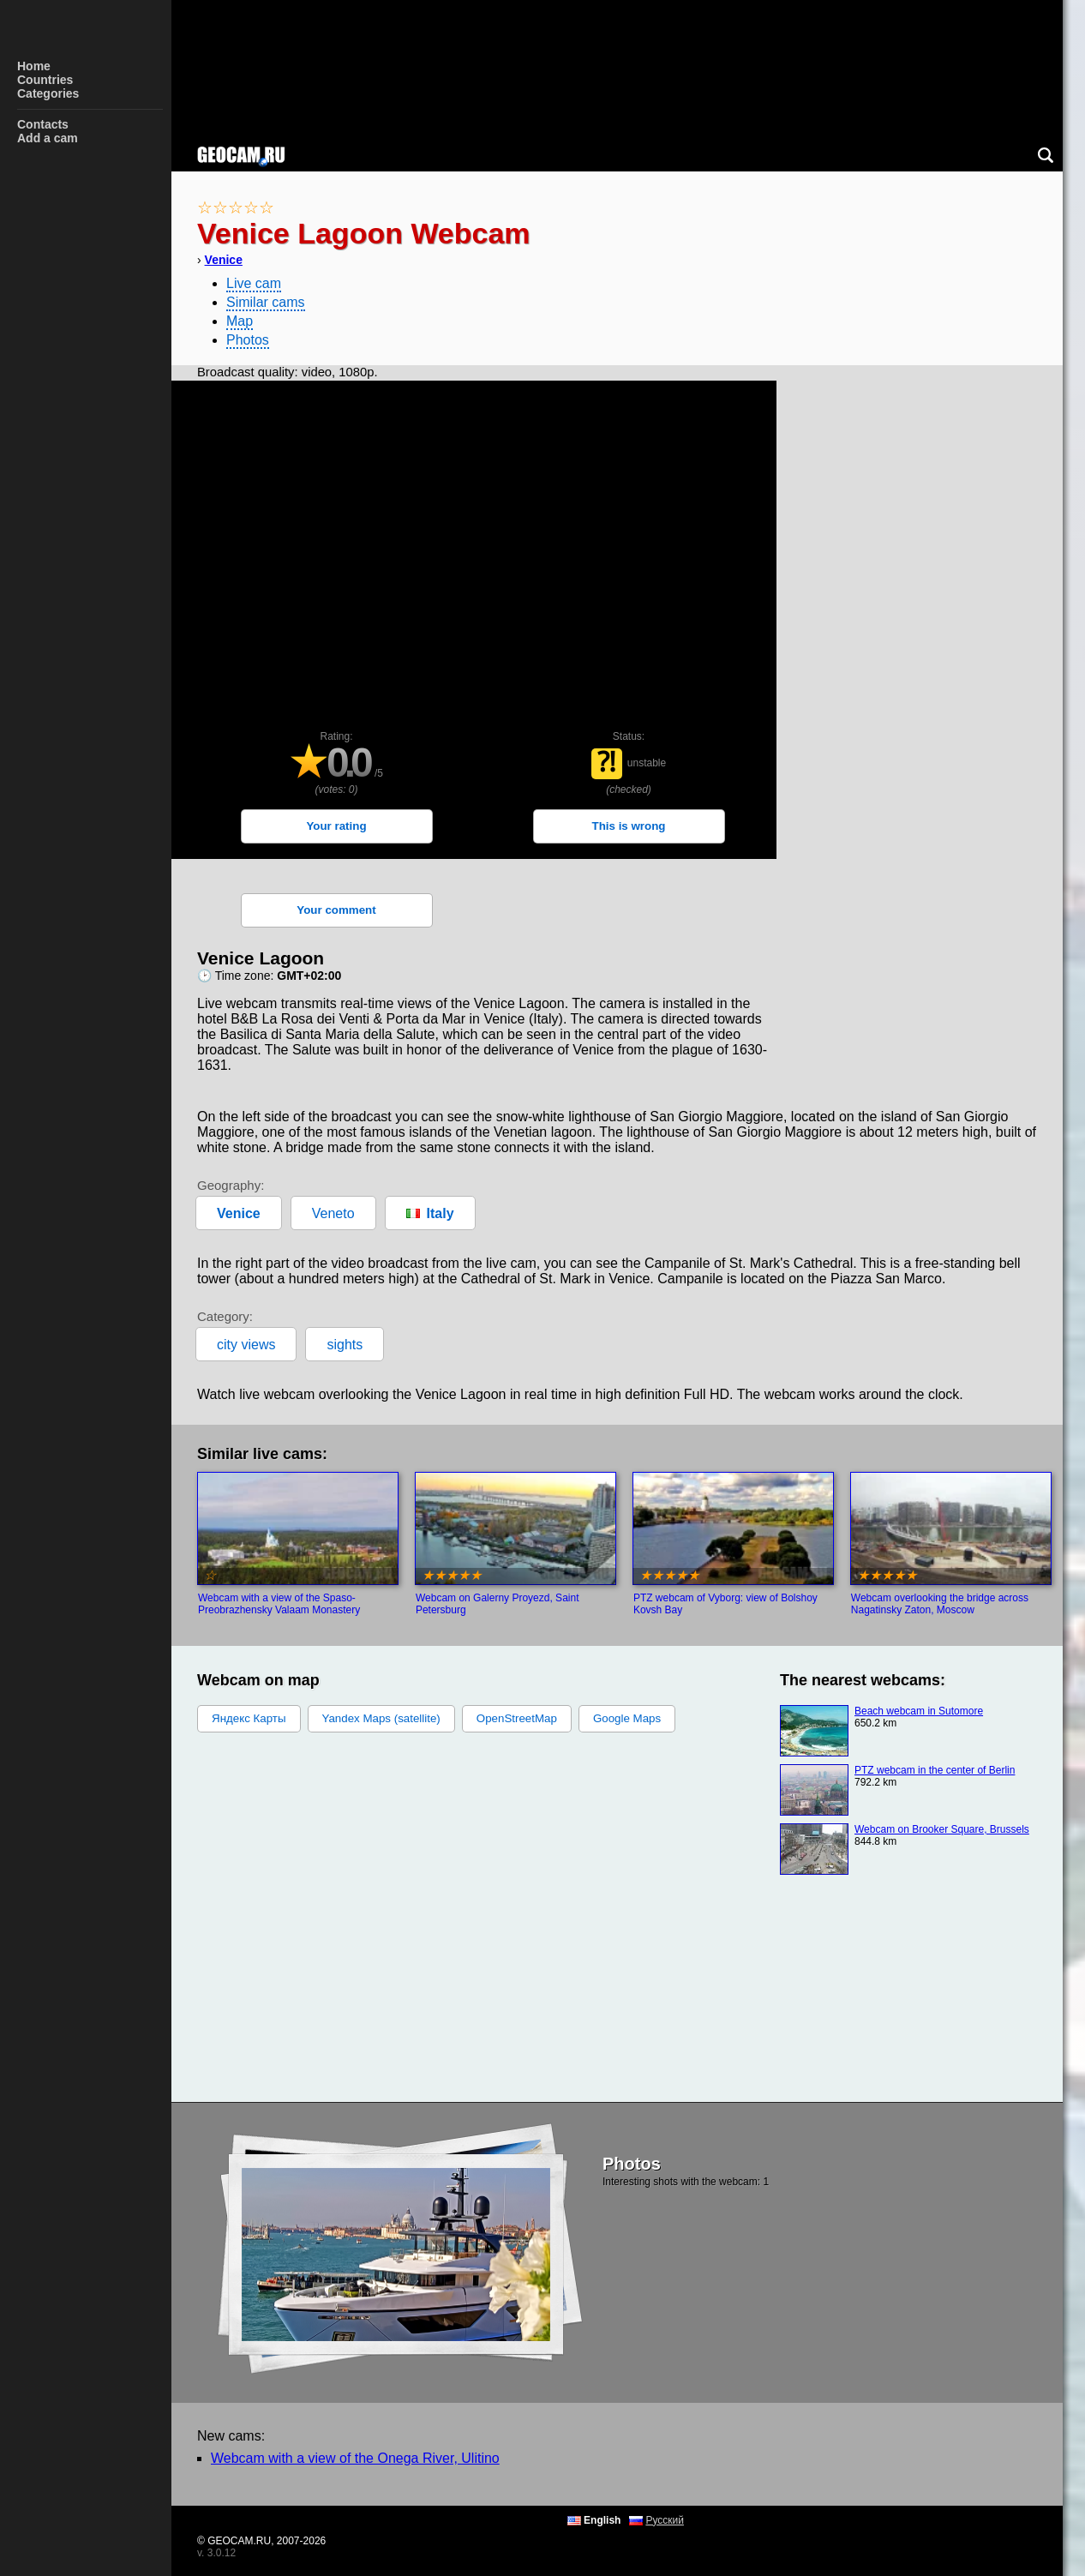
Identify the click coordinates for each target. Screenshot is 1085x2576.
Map (239, 321)
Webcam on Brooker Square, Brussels (941, 1829)
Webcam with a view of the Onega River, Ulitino (355, 2458)
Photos (247, 340)
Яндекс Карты (249, 1718)
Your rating (336, 826)
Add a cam (47, 138)
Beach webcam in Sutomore (918, 1711)
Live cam (253, 283)
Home (34, 66)
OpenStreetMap (517, 1718)
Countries (45, 80)
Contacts (43, 124)
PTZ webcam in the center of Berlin (934, 1770)
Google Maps (627, 1718)
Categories (48, 93)
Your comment (336, 910)
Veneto (333, 1213)
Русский (664, 2520)
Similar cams (265, 302)
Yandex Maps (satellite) (381, 1718)
